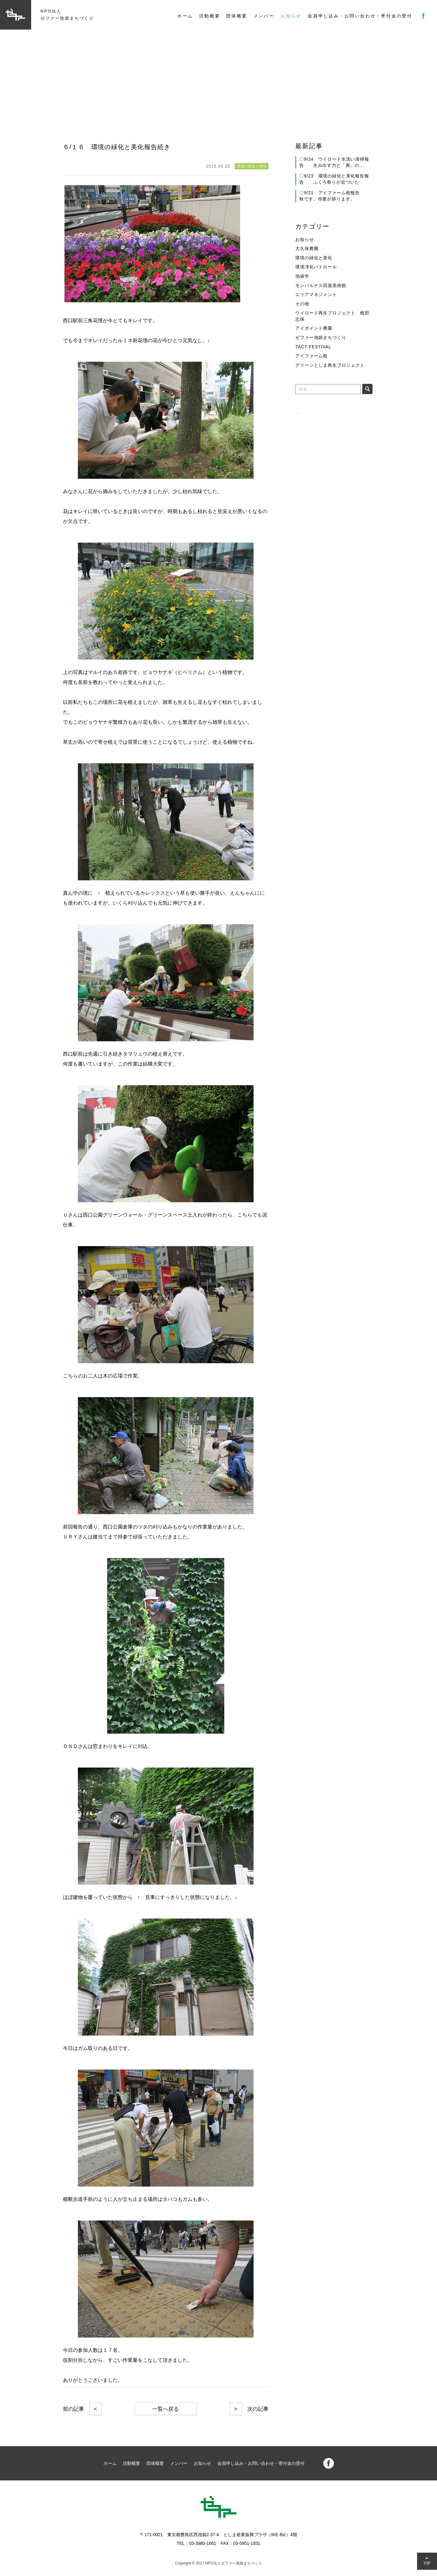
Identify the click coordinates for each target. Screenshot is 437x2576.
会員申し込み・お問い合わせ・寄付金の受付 (360, 16)
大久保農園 (306, 248)
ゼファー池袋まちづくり (320, 337)
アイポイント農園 (313, 328)
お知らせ (291, 16)
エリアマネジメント (316, 294)
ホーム (185, 16)
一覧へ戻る (165, 2409)
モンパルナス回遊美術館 (320, 285)
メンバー (264, 16)
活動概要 (209, 16)
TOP (427, 2563)
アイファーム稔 (311, 355)
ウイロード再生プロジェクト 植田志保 (332, 316)
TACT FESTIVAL (313, 346)
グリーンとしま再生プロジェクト (330, 365)
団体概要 (236, 16)
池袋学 (302, 276)
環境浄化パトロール (316, 266)
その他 (302, 303)
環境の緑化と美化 (313, 257)
